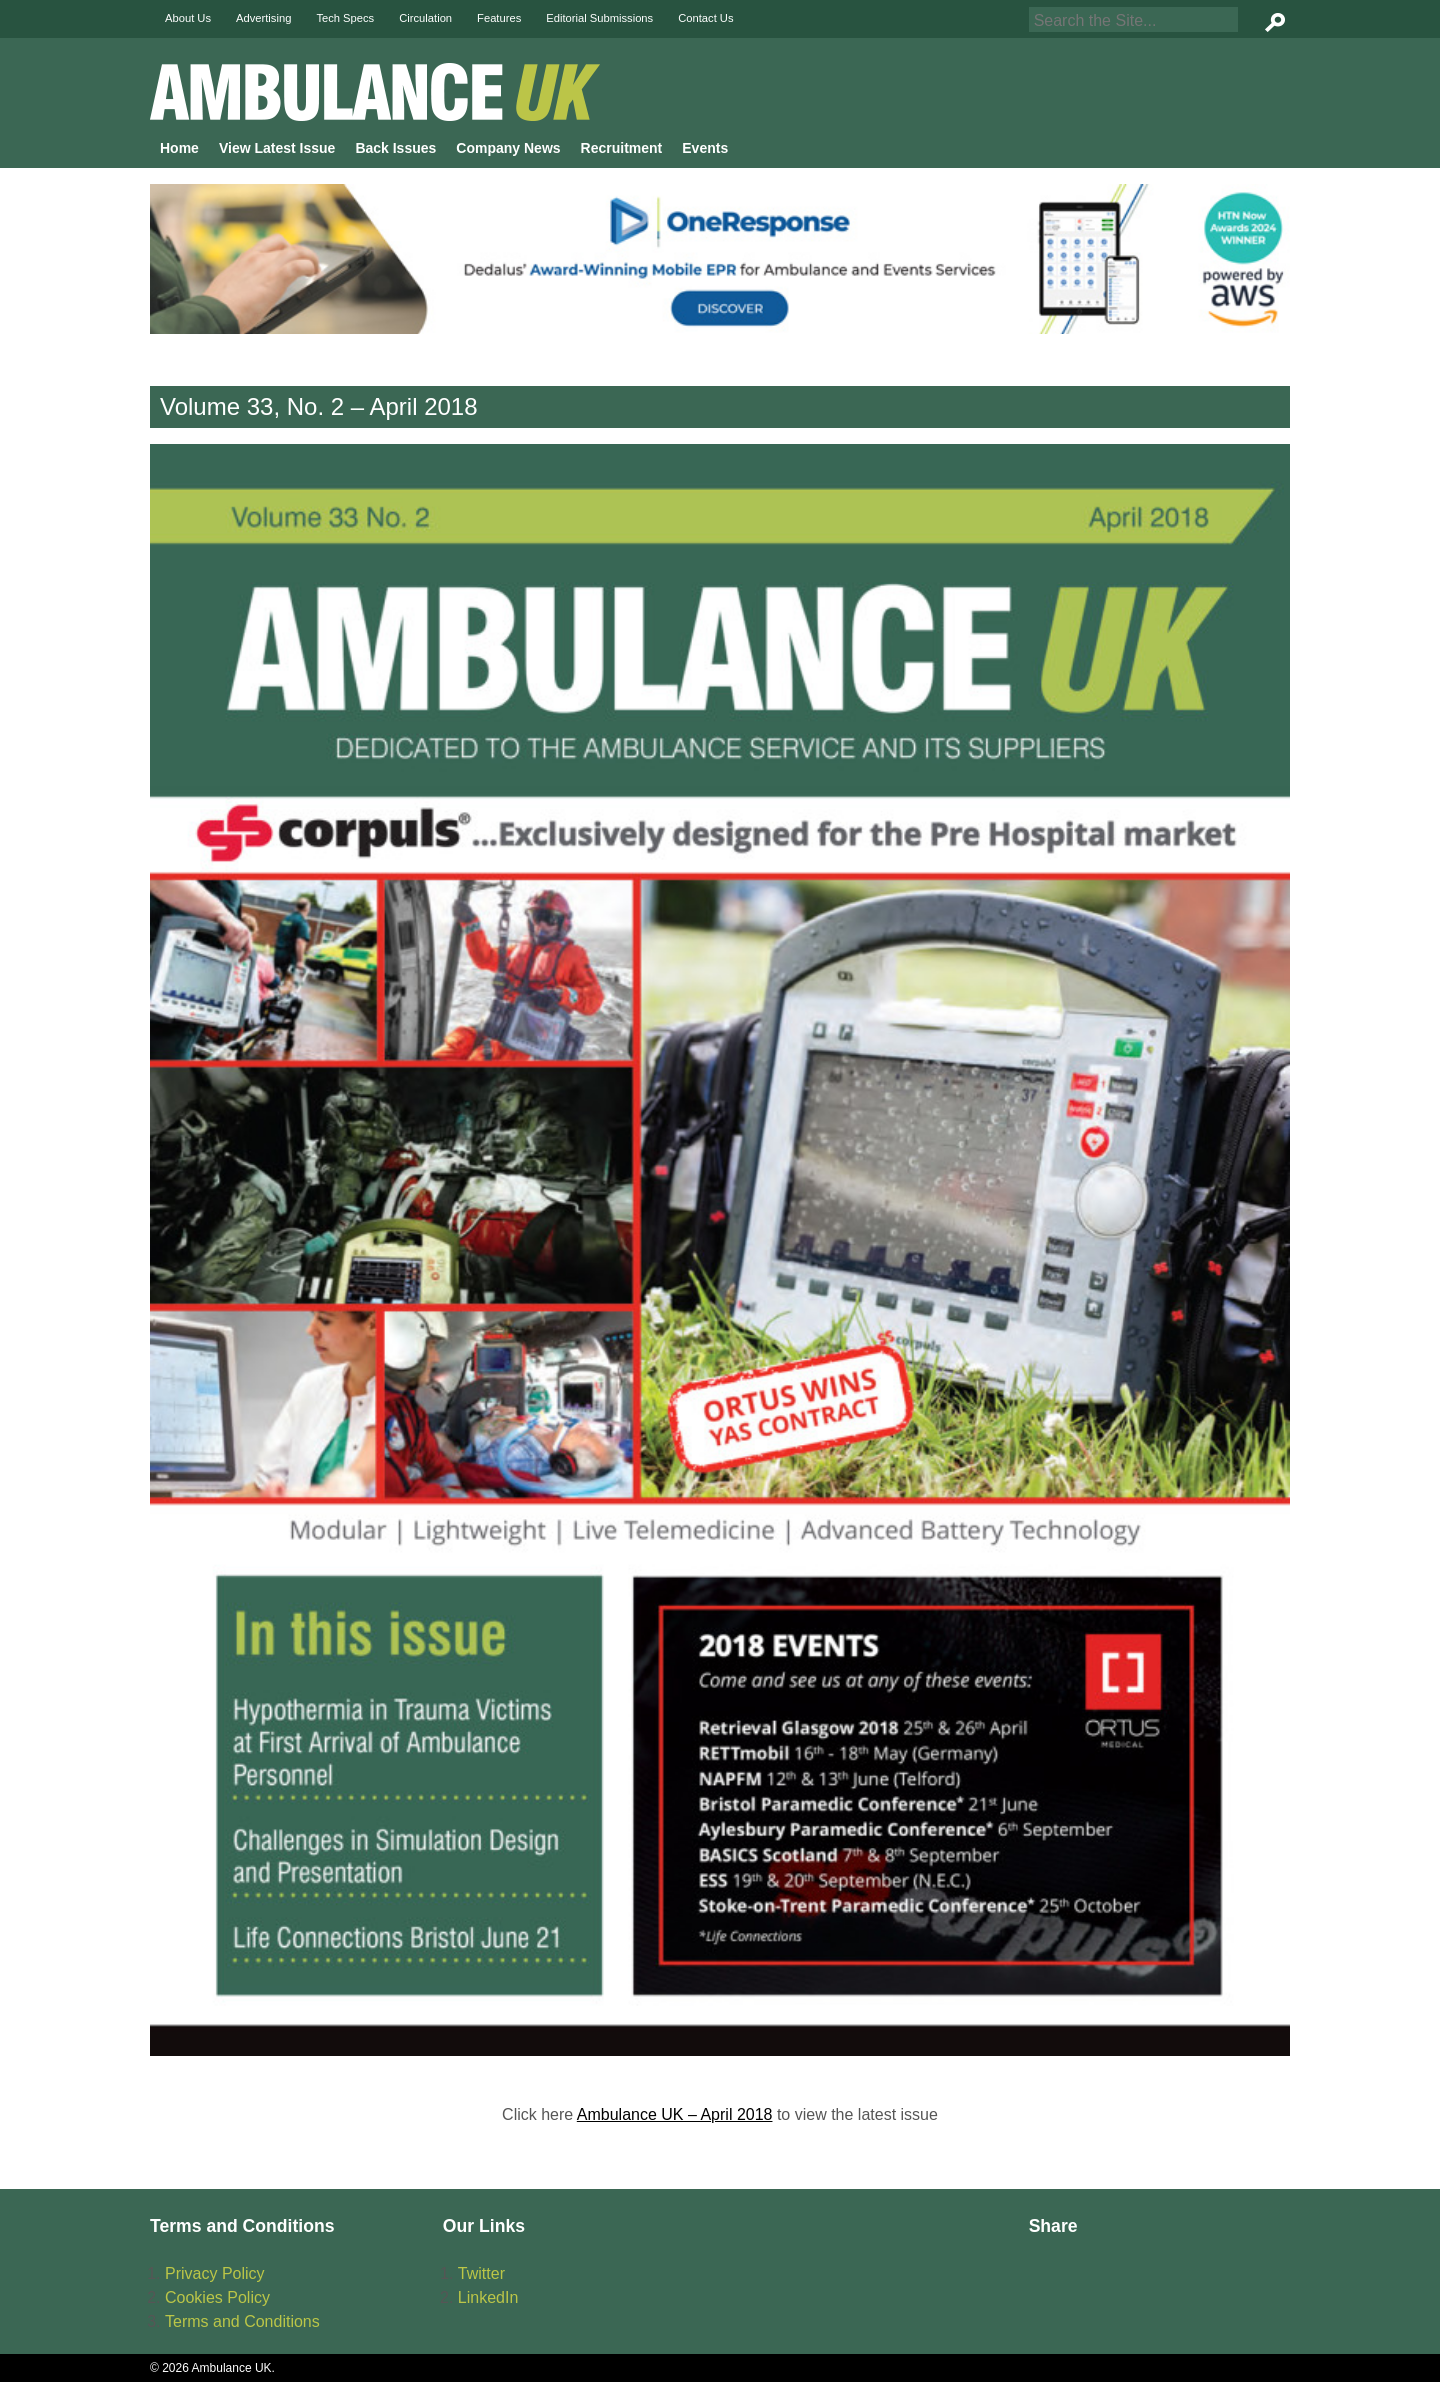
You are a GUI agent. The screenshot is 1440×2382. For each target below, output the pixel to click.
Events (705, 148)
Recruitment (622, 148)
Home (179, 148)
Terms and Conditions (242, 2321)
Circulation (425, 18)
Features (499, 18)
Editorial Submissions (599, 18)
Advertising (263, 18)
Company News (508, 148)
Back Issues (395, 148)
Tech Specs (345, 18)
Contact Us (705, 18)
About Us (188, 18)
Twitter (481, 2273)
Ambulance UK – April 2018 (675, 2114)
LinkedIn (488, 2297)
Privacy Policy (215, 2273)
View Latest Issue (277, 148)
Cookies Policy (217, 2297)
